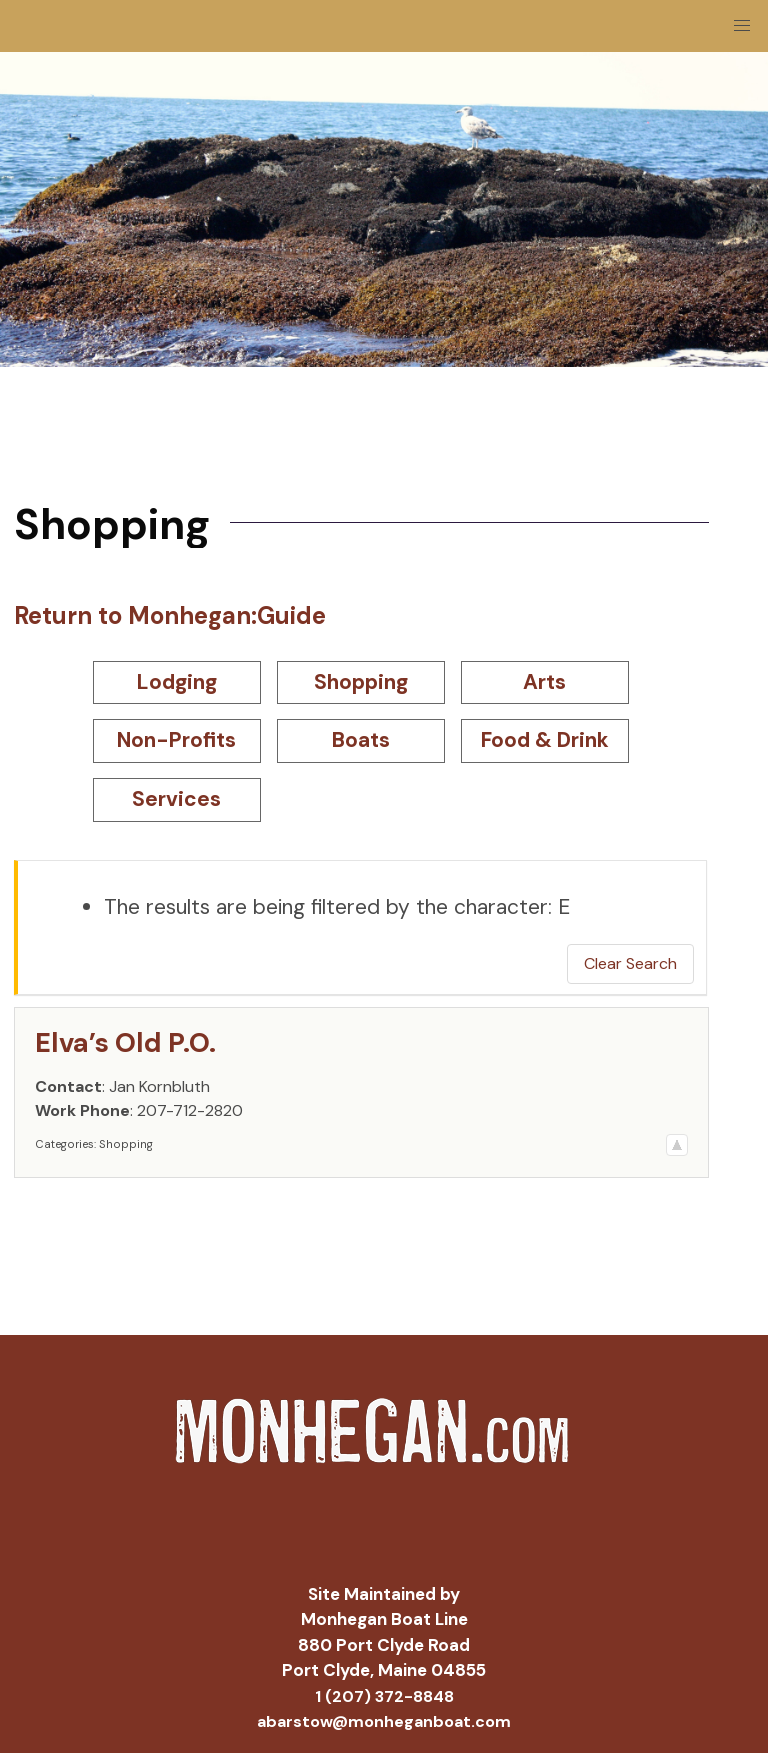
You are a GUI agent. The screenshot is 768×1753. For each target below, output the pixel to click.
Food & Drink (545, 740)
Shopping (361, 682)
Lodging (177, 682)
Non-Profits (176, 740)
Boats (361, 740)
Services (176, 799)
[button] (742, 26)
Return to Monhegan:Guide (170, 615)
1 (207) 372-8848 (384, 1696)
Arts (544, 682)
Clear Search (630, 963)
